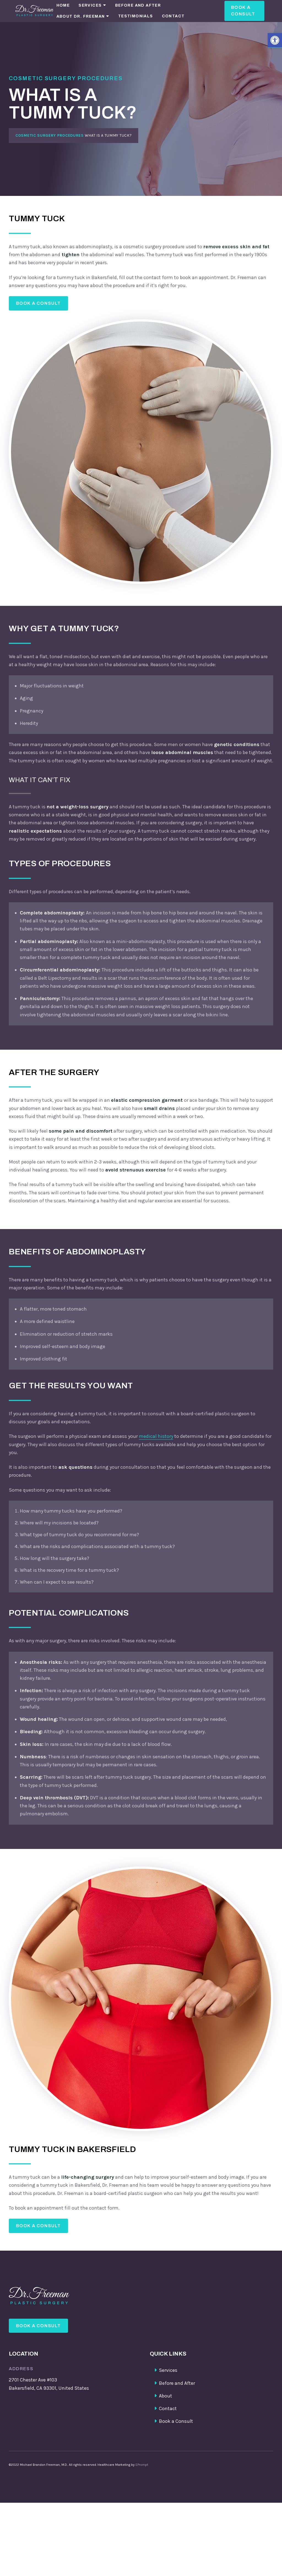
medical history (156, 1440)
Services (90, 5)
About (165, 2407)
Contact (173, 16)
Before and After (138, 5)
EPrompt (141, 2475)
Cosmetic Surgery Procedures (49, 135)
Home (63, 5)
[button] (275, 40)
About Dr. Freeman (80, 16)
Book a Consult (243, 10)
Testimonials (135, 16)
